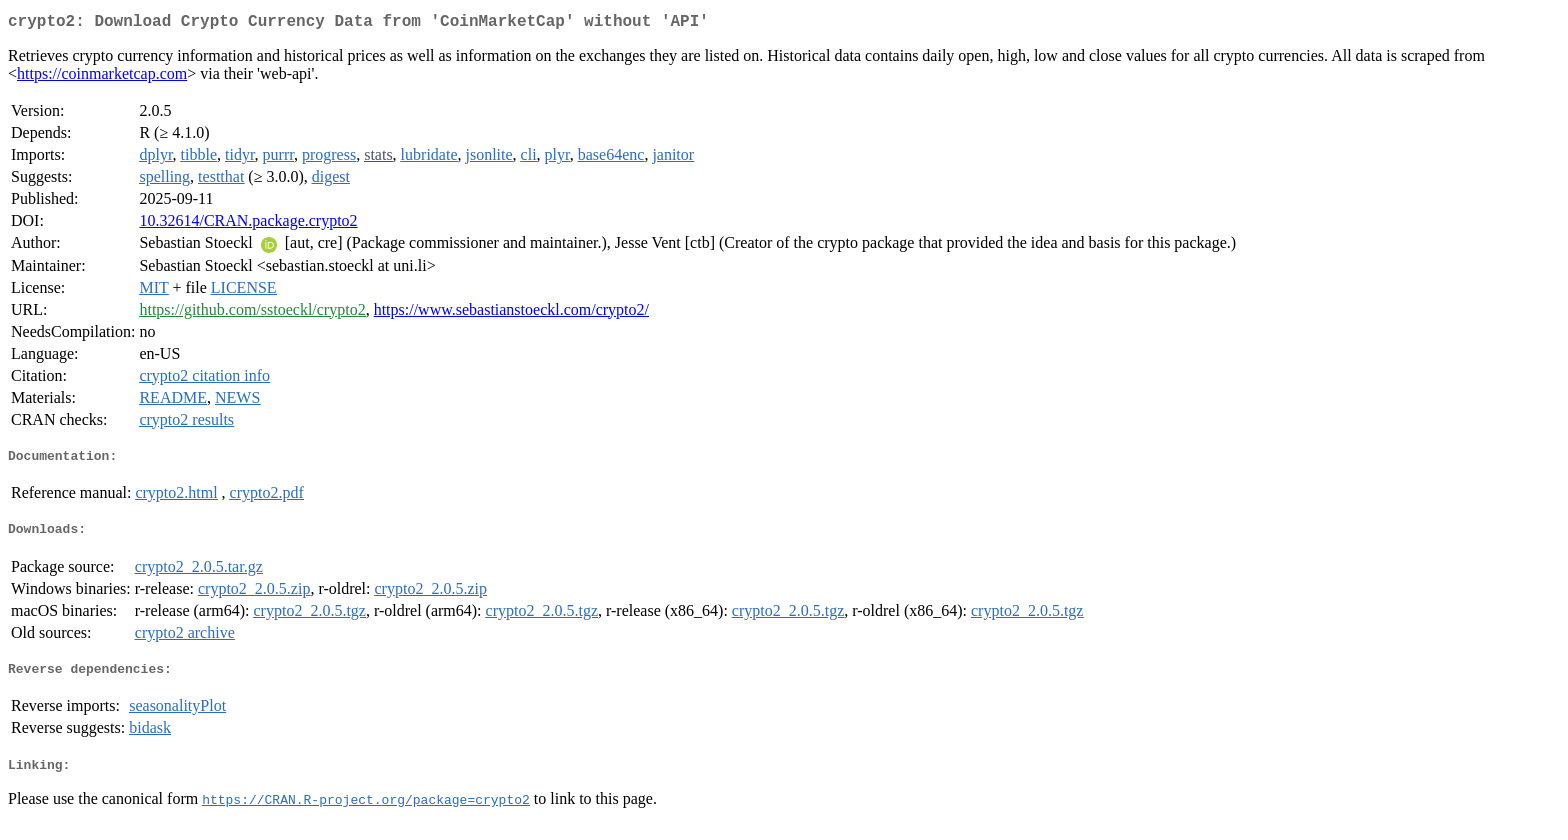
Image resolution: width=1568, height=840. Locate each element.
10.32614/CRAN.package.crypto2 (248, 224)
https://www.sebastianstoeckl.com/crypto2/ (511, 313)
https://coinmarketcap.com (102, 77)
